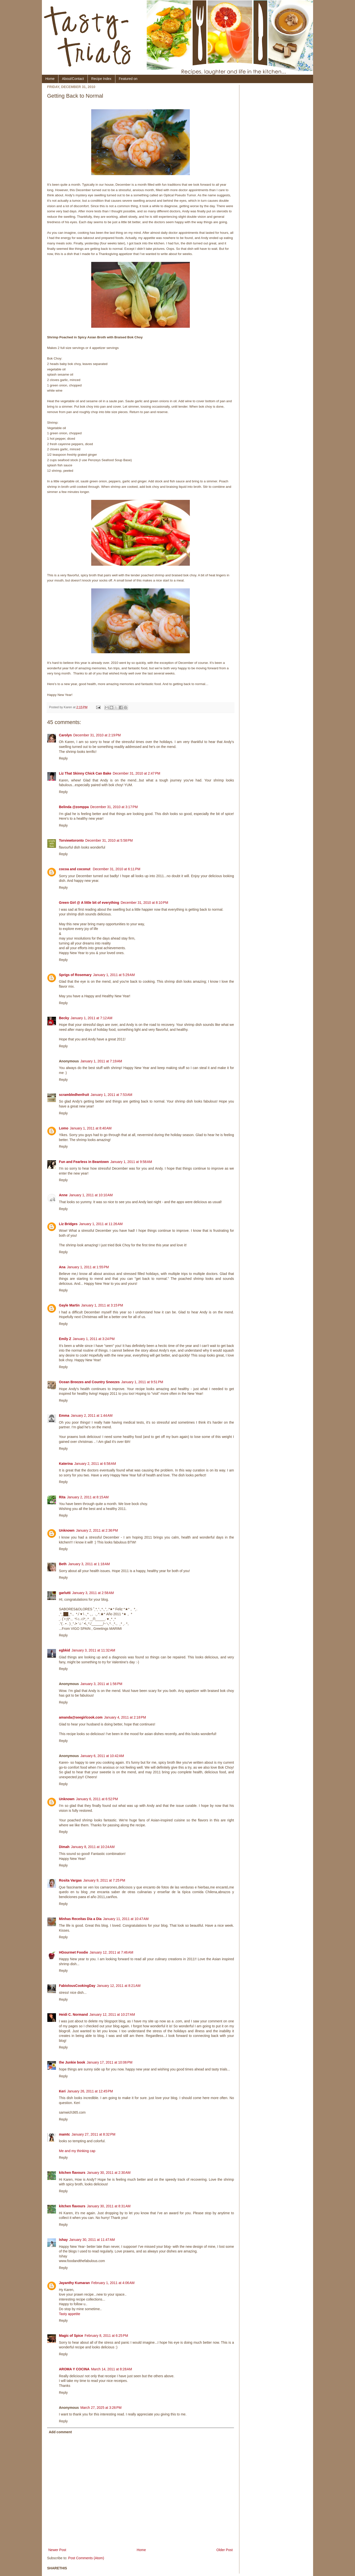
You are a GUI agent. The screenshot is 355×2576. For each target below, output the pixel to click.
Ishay (63, 2240)
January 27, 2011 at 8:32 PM (93, 2134)
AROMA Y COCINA (74, 2369)
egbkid (64, 1650)
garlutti (65, 1593)
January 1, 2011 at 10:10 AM (91, 1195)
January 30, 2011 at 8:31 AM (108, 2206)
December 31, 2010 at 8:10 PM (144, 903)
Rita (62, 1497)
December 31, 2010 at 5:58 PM (109, 840)
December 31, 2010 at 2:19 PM (97, 735)
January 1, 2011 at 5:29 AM (114, 975)
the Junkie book (72, 2062)
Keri (62, 2091)
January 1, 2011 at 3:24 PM (94, 1339)
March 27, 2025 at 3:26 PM (101, 2408)
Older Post (224, 2550)
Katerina (66, 1464)
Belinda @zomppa (74, 807)
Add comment (60, 2432)
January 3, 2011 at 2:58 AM (93, 1593)
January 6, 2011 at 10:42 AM (102, 1756)
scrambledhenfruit (74, 1095)
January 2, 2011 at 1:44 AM (91, 1415)
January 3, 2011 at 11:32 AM (93, 1650)
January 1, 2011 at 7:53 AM (111, 1095)
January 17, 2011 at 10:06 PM (110, 2062)
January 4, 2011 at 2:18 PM (125, 1717)
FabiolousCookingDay (77, 1986)
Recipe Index (101, 79)
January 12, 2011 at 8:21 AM (119, 1986)
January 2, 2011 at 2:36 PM (97, 1530)
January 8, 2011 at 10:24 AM (93, 1847)
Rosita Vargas (70, 1880)
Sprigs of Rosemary (75, 975)
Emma (64, 1415)
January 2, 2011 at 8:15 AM (87, 1497)
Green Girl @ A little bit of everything (89, 903)
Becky (64, 1018)
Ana (62, 1267)
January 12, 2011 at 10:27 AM (112, 2014)
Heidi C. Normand (73, 2014)
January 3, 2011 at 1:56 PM (101, 1684)
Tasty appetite (69, 2314)
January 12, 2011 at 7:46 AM (111, 1952)
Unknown (66, 1530)
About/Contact (73, 79)
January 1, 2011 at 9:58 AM (131, 1162)
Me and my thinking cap (77, 2151)
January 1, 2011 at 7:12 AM (91, 1018)
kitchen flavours (72, 2173)
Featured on (128, 79)
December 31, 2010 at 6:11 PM (116, 869)
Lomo (63, 1128)
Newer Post (57, 2550)
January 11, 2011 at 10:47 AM (126, 1919)
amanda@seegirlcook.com (81, 1717)
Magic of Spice (71, 2336)
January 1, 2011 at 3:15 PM (102, 1305)
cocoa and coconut (75, 869)
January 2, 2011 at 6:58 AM (95, 1464)
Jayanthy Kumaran (74, 2283)
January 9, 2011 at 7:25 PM (104, 1880)
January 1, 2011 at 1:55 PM (88, 1267)
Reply (63, 758)
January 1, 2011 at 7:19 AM (101, 1061)
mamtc (64, 2134)
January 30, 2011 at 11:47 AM (92, 2240)
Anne (63, 1195)
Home (49, 79)
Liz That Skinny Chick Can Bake (85, 773)
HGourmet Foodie (73, 1952)
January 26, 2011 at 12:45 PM (90, 2091)
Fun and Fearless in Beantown (84, 1162)
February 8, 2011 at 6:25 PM (106, 2336)
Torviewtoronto (71, 840)
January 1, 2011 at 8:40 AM (90, 1128)
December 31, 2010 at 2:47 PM (136, 773)
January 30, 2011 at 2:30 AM (108, 2173)
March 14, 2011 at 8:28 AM (111, 2369)
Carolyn (65, 735)
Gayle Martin (69, 1305)
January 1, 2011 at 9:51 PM (142, 1382)
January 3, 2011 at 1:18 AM (89, 1564)
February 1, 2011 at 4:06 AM (113, 2283)
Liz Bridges (68, 1224)
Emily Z (65, 1339)
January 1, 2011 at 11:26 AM (101, 1224)
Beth (63, 1564)
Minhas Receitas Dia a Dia (80, 1919)
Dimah (64, 1847)
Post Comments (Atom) (86, 2558)
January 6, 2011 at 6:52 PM (97, 1799)
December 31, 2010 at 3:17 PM (114, 807)
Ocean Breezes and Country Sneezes (89, 1382)
